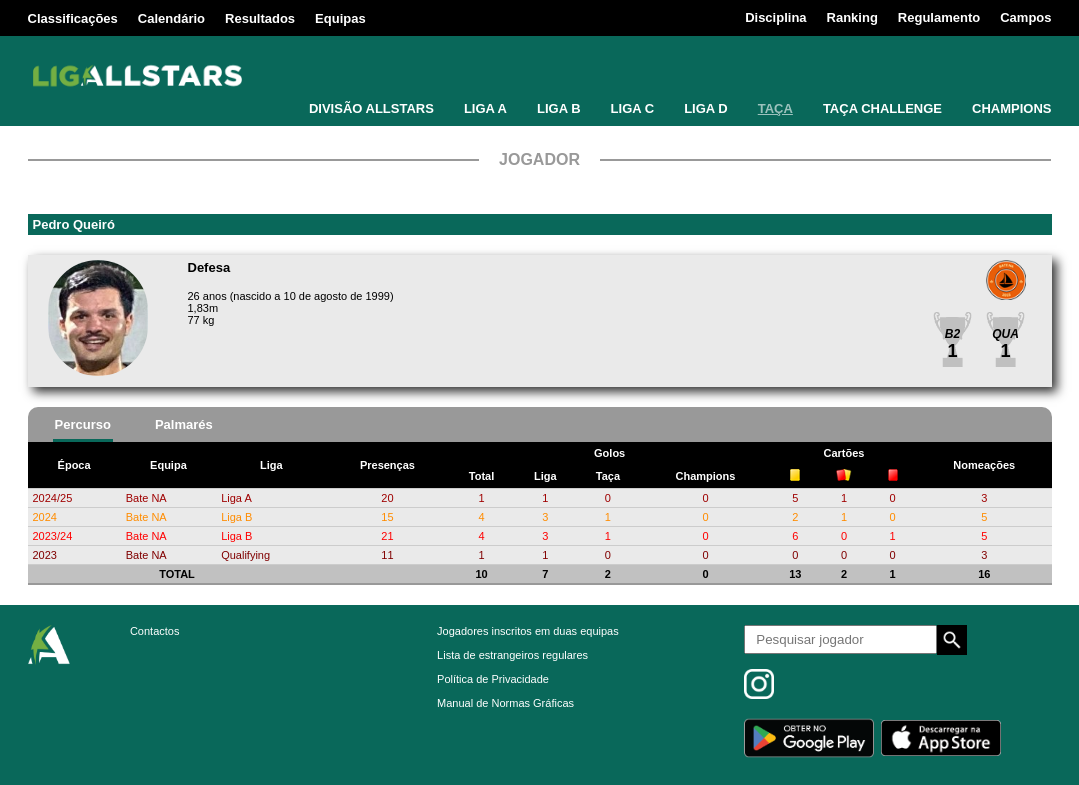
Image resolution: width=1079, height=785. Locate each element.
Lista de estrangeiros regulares (512, 655)
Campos (1025, 17)
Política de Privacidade (493, 679)
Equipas (340, 18)
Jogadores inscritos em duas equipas (528, 631)
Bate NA (146, 498)
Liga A (236, 498)
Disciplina (775, 17)
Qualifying (245, 555)
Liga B (236, 517)
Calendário (171, 18)
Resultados (260, 18)
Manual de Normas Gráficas (505, 703)
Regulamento (939, 17)
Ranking (852, 17)
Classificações (73, 18)
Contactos (155, 631)
